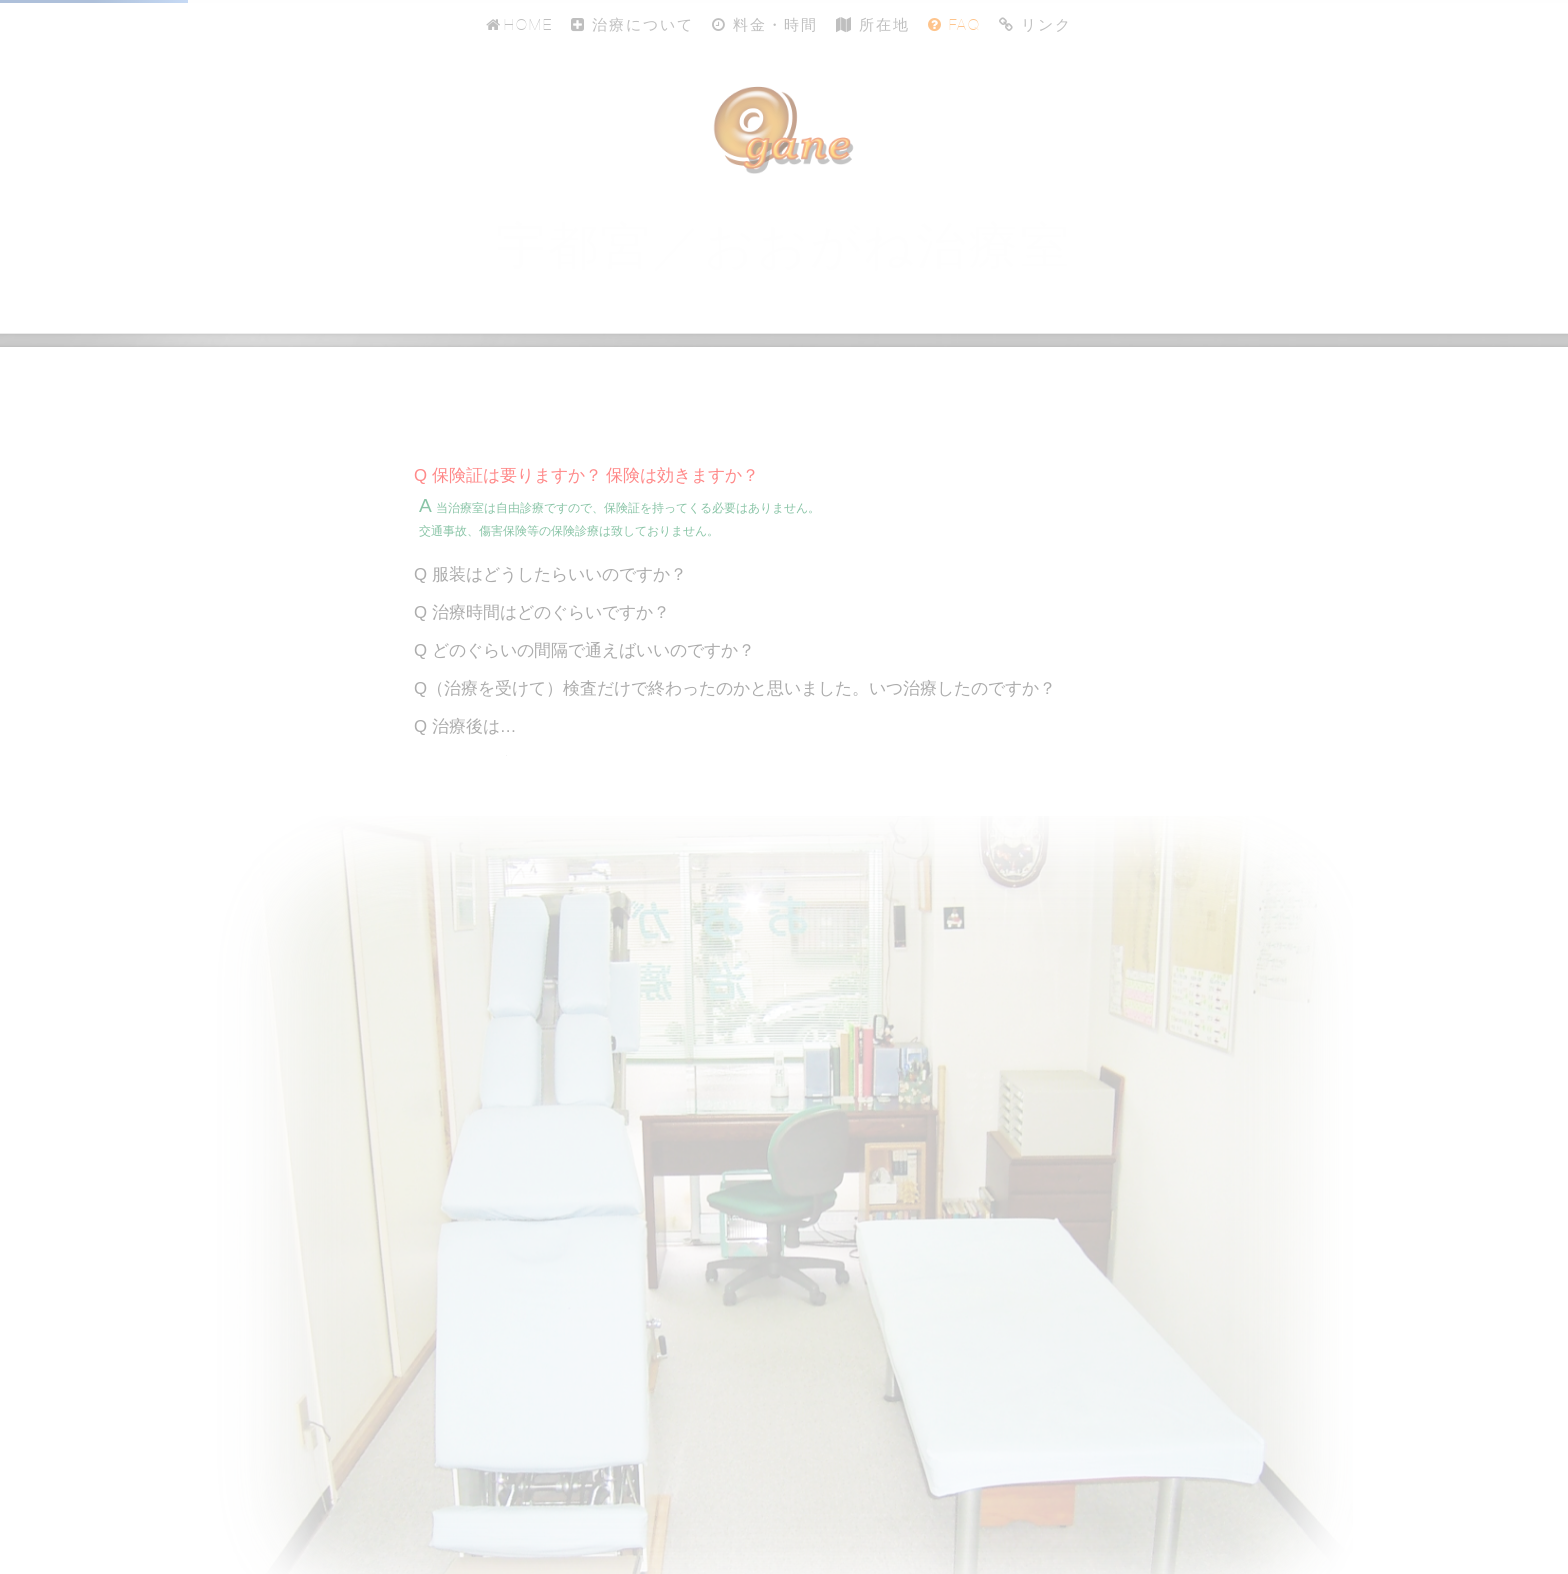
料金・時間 (765, 24)
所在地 (873, 24)
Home (518, 24)
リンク (1035, 24)
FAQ (954, 24)
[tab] (784, 476)
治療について (632, 24)
